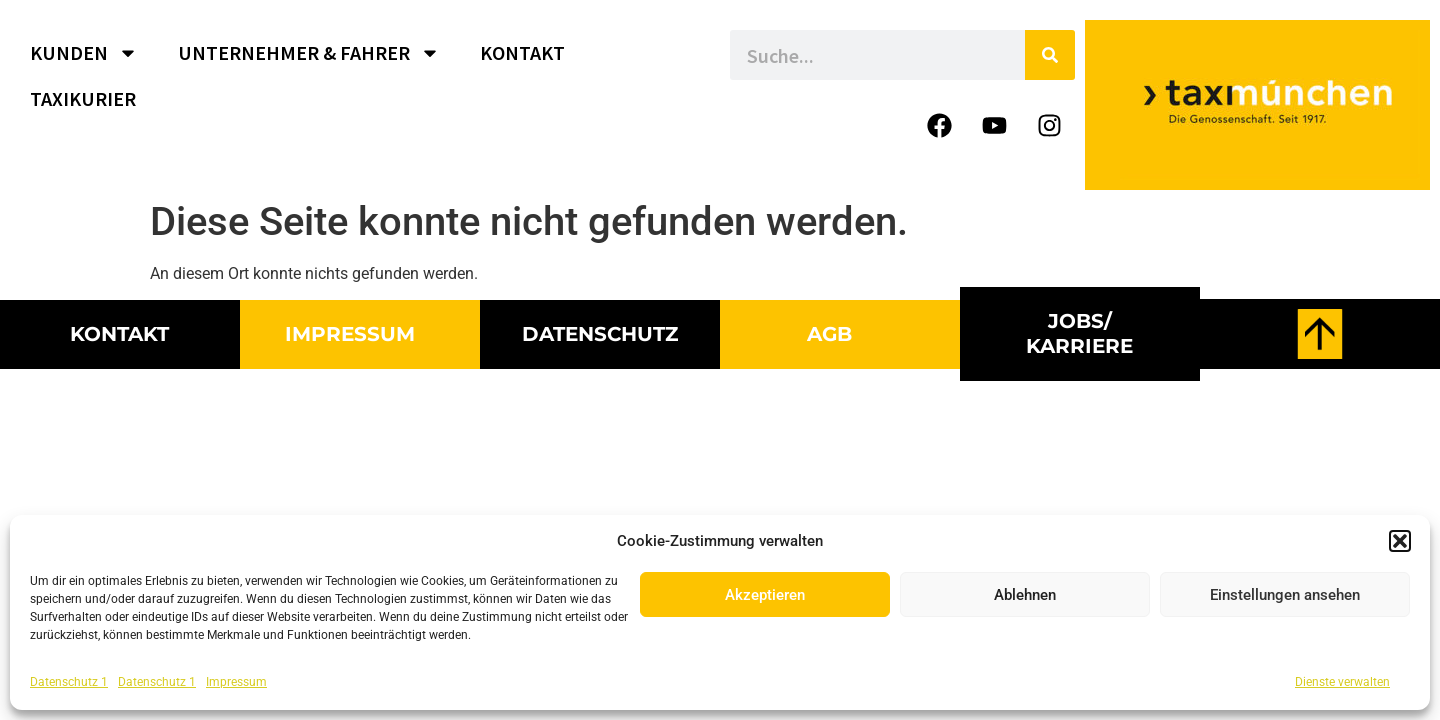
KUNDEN (84, 53)
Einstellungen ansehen (1285, 595)
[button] (1400, 541)
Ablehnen (1025, 595)
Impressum (236, 682)
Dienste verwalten (1342, 682)
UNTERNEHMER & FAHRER (309, 53)
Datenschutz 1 (69, 682)
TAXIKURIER (83, 98)
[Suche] (1050, 55)
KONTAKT (522, 52)
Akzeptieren (765, 595)
